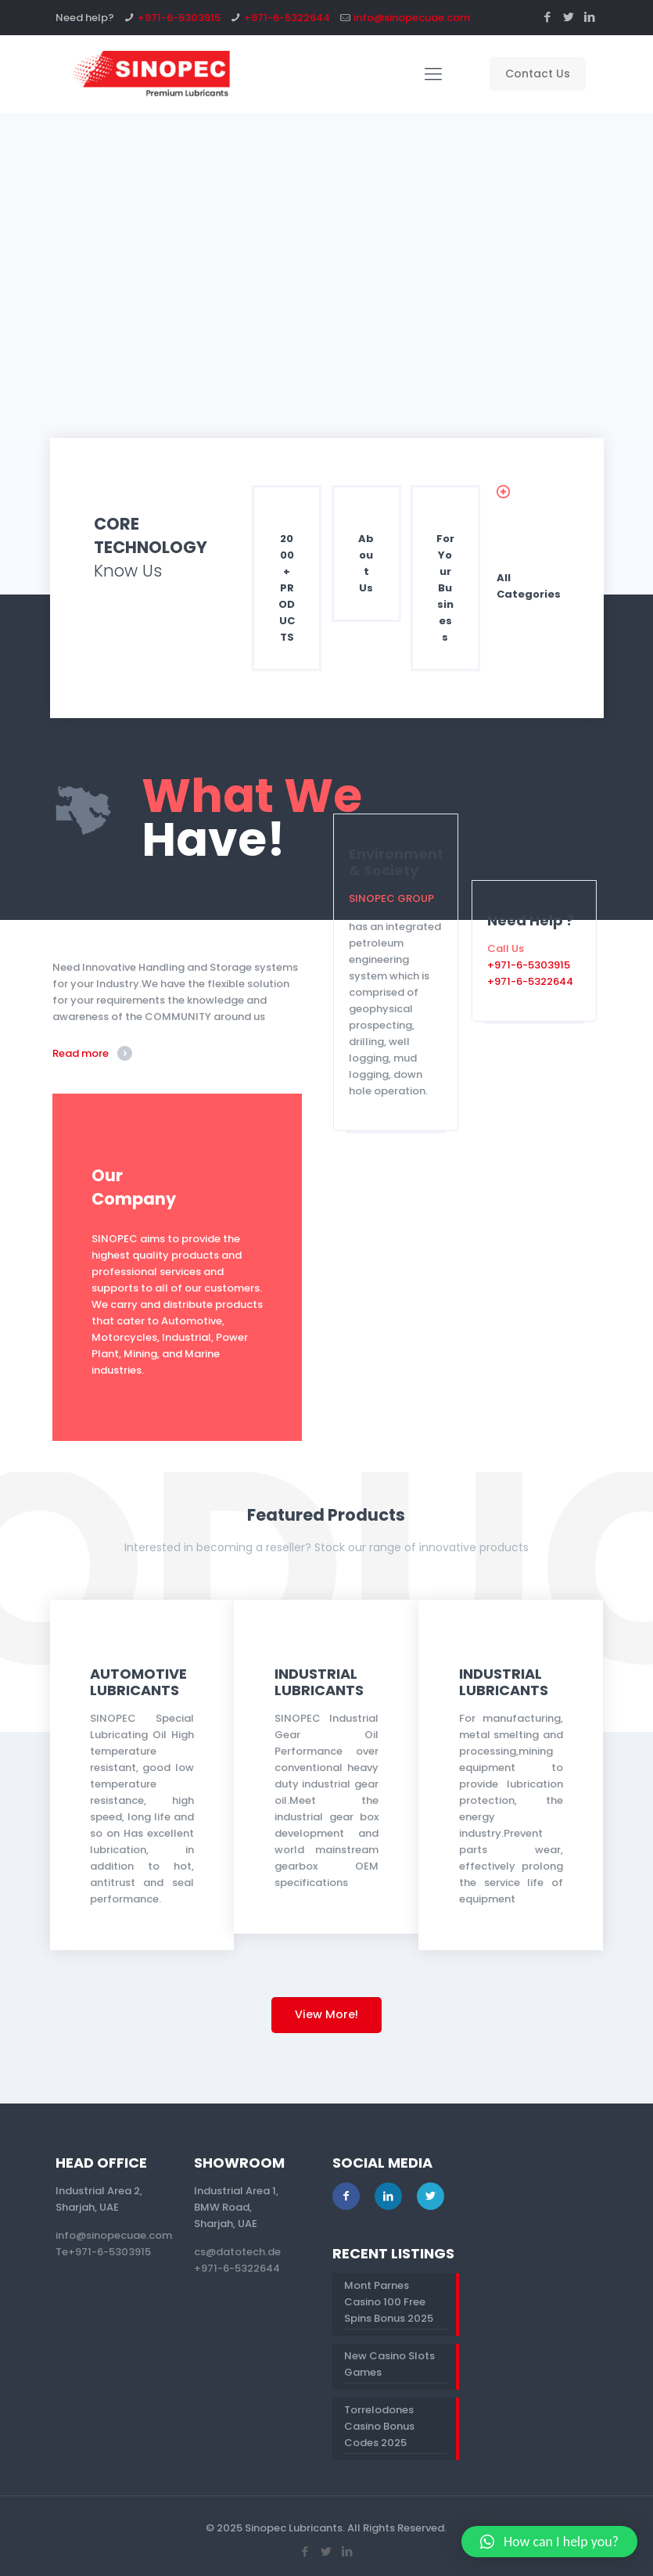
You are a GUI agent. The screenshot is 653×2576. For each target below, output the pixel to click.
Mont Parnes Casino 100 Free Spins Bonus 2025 (388, 2302)
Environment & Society (396, 862)
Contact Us (537, 73)
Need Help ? (530, 920)
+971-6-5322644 (287, 17)
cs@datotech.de (237, 2251)
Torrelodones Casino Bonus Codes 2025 (379, 2426)
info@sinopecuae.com (411, 17)
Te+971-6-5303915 (103, 2251)
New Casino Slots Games (389, 2364)
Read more (80, 1053)
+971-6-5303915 (179, 17)
